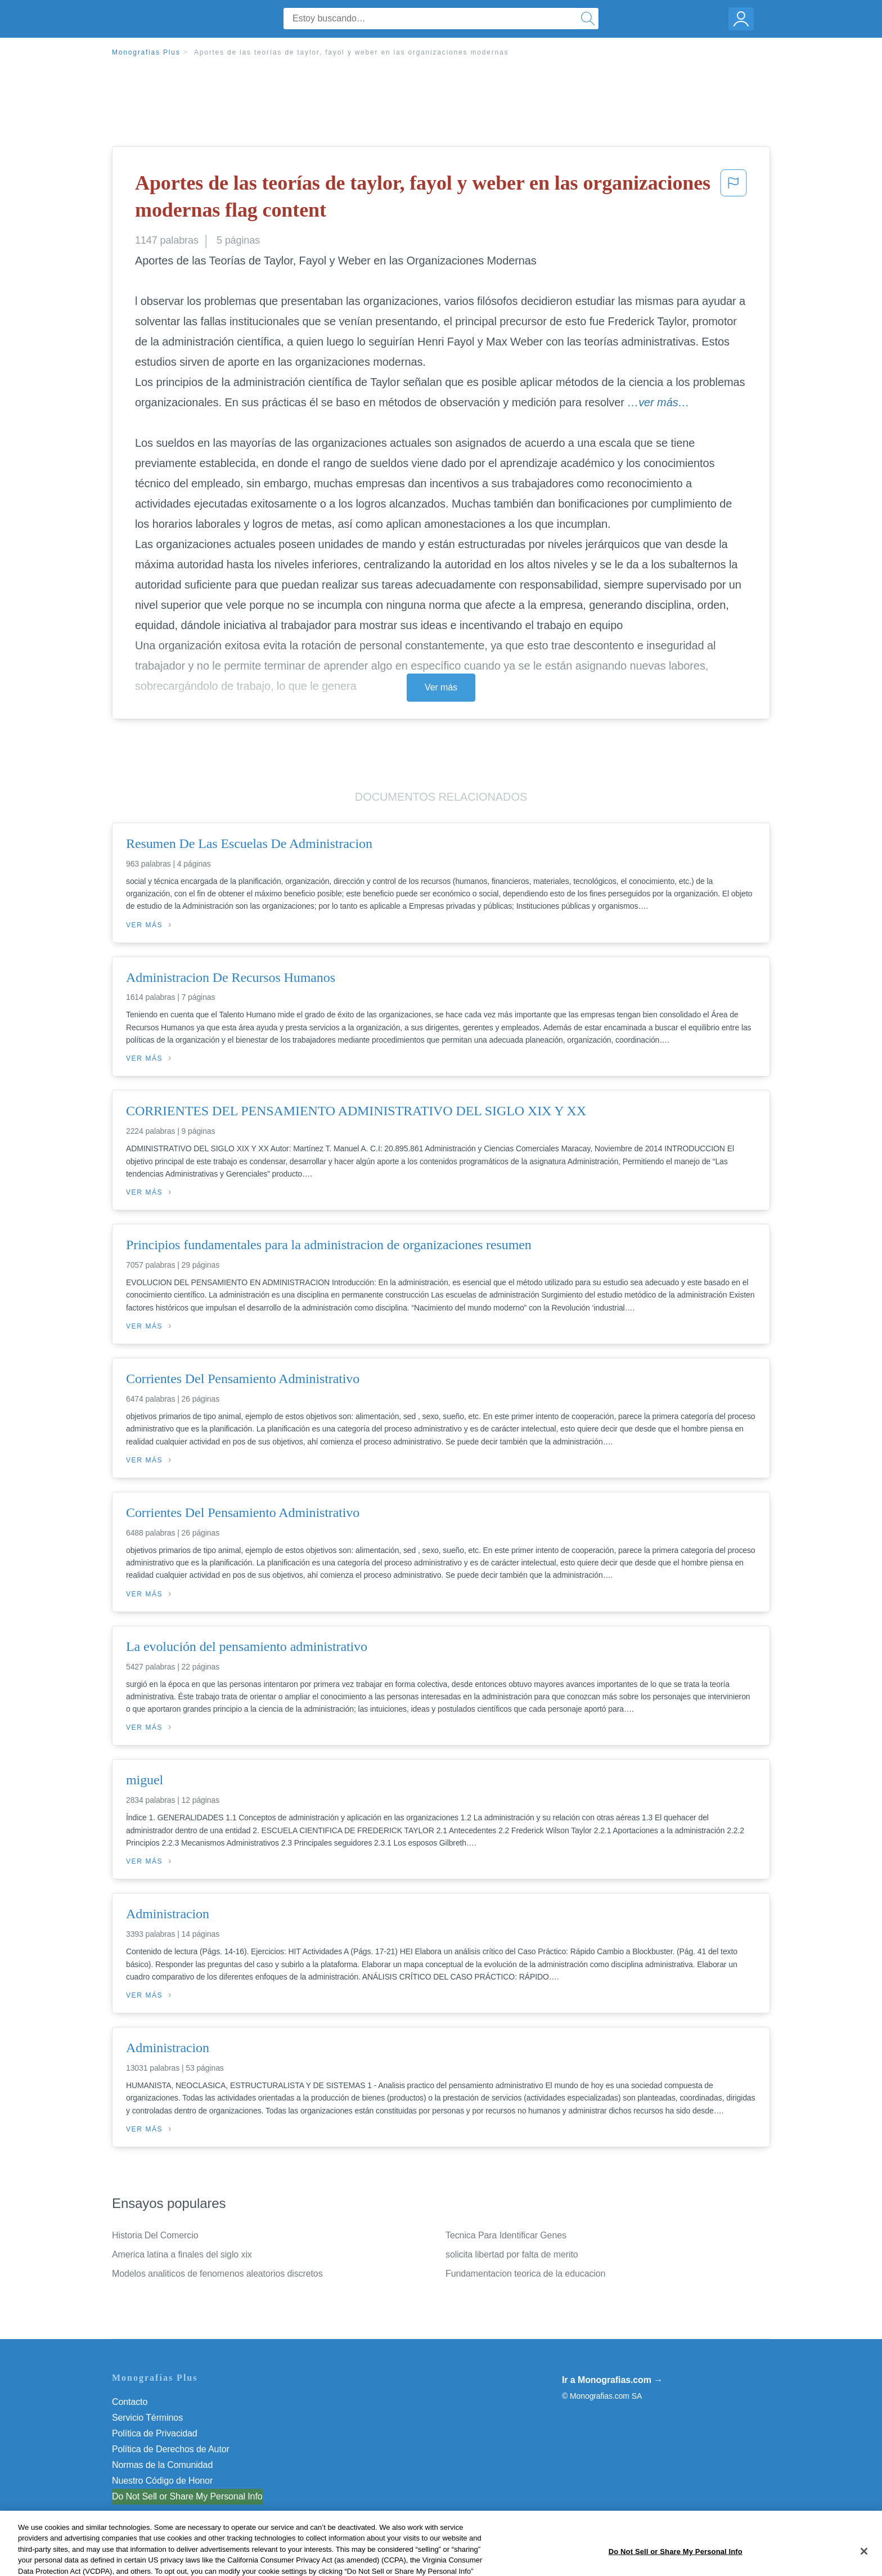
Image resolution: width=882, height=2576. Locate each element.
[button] (733, 198)
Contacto (129, 2402)
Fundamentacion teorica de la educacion (525, 2273)
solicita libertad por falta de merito (512, 2254)
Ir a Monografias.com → (612, 2380)
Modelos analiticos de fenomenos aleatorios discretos (217, 2273)
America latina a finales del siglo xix (182, 2254)
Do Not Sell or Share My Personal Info (187, 2496)
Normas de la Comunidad (162, 2465)
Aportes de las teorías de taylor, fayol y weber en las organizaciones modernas (351, 52)
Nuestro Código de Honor (162, 2480)
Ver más (441, 687)
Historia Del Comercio (155, 2235)
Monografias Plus (146, 52)
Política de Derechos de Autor (171, 2449)
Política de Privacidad (154, 2433)
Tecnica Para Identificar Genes (506, 2235)
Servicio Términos (147, 2417)
